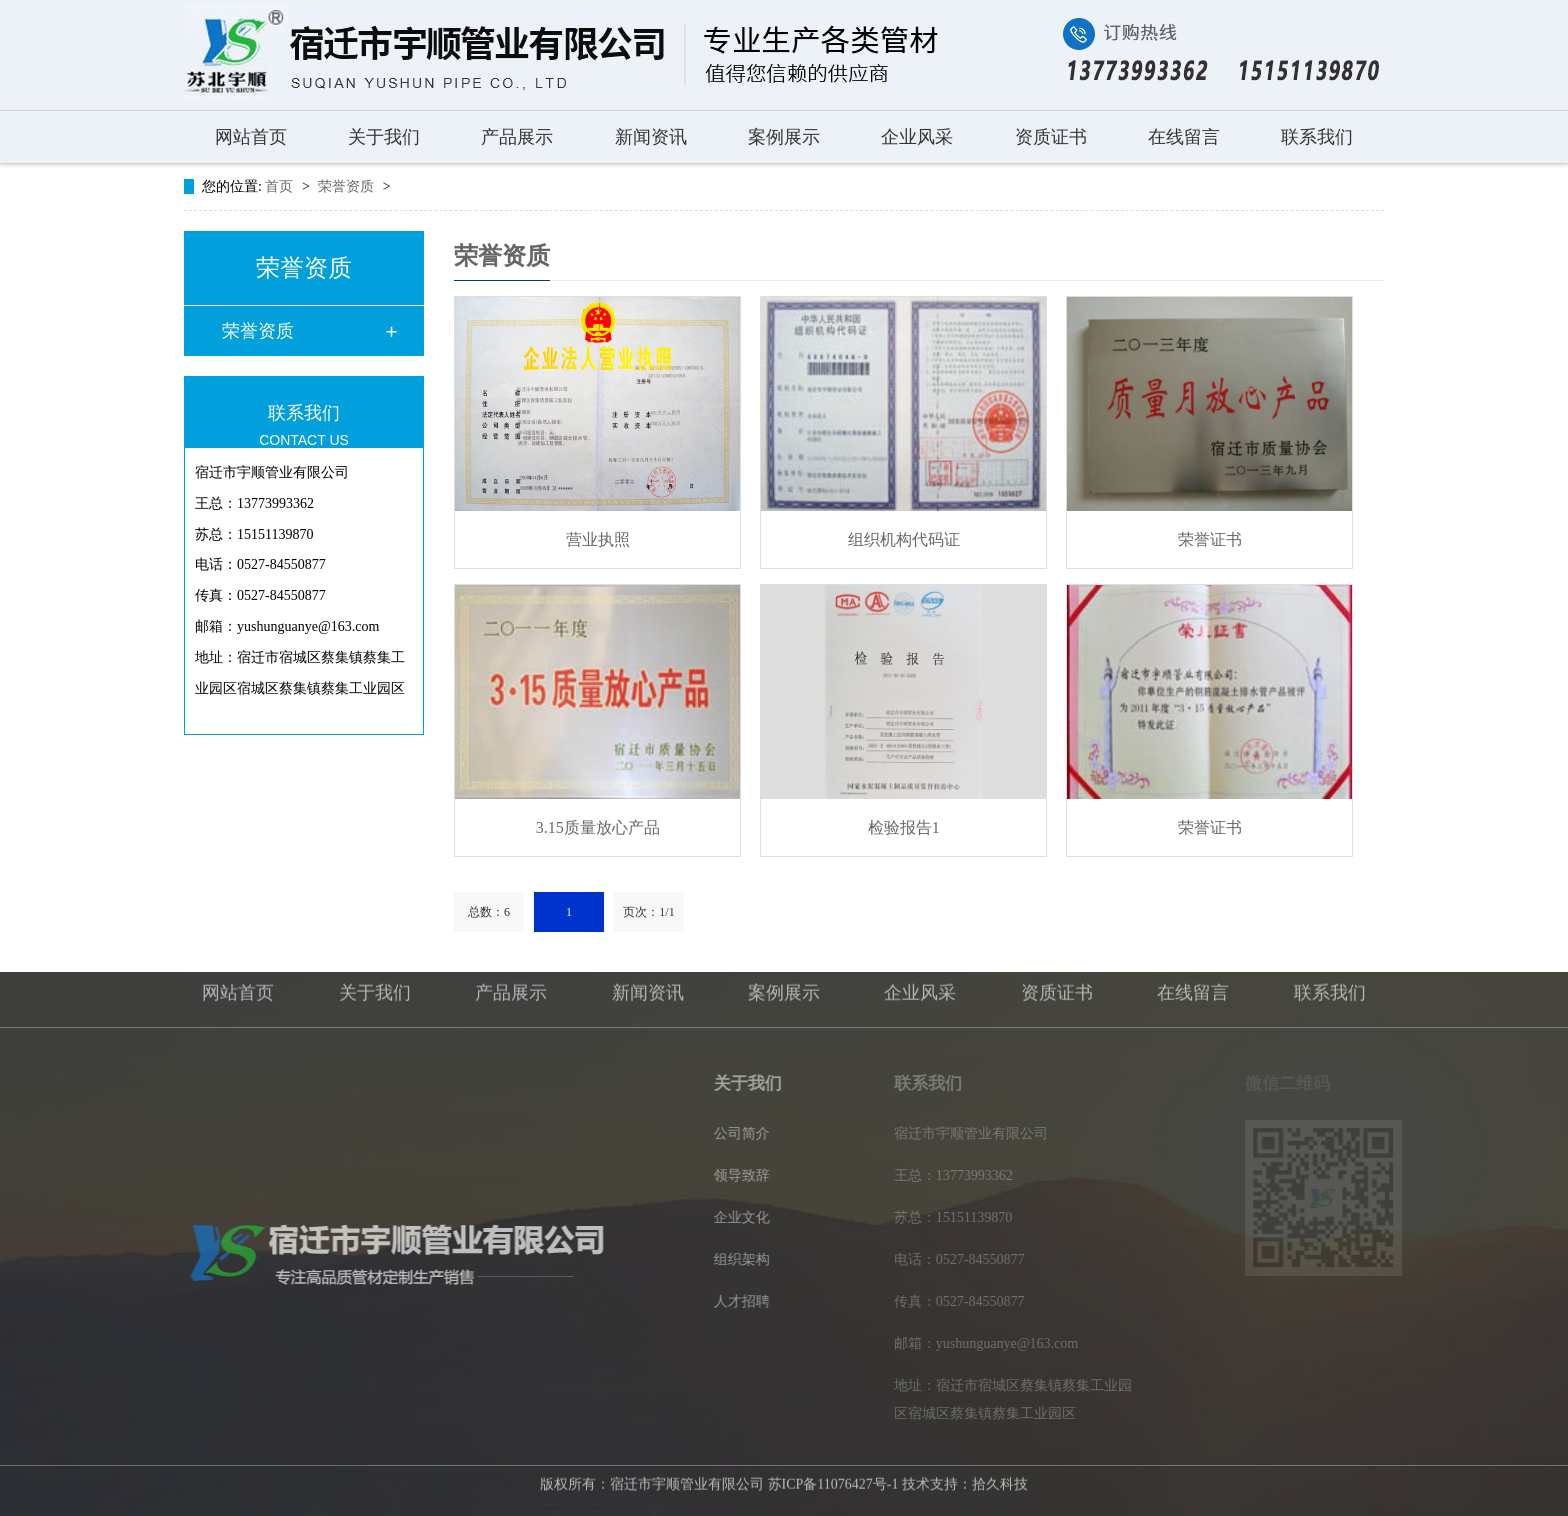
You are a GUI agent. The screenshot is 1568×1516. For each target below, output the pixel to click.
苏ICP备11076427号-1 (833, 1480)
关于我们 (384, 137)
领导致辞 (747, 1175)
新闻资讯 (651, 137)
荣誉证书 (1210, 539)
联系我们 (1317, 137)
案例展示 (784, 137)
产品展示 (517, 137)
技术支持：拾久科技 (965, 1480)
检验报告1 (904, 827)
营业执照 (598, 539)
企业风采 (917, 137)
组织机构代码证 (904, 539)
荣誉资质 (348, 186)
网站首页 (251, 137)
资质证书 (1051, 137)
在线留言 (1184, 137)
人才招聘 (747, 1301)
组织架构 (747, 1259)
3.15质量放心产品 (598, 827)
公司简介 (747, 1133)
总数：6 (489, 912)
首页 (281, 186)
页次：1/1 (648, 912)
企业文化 (747, 1217)
